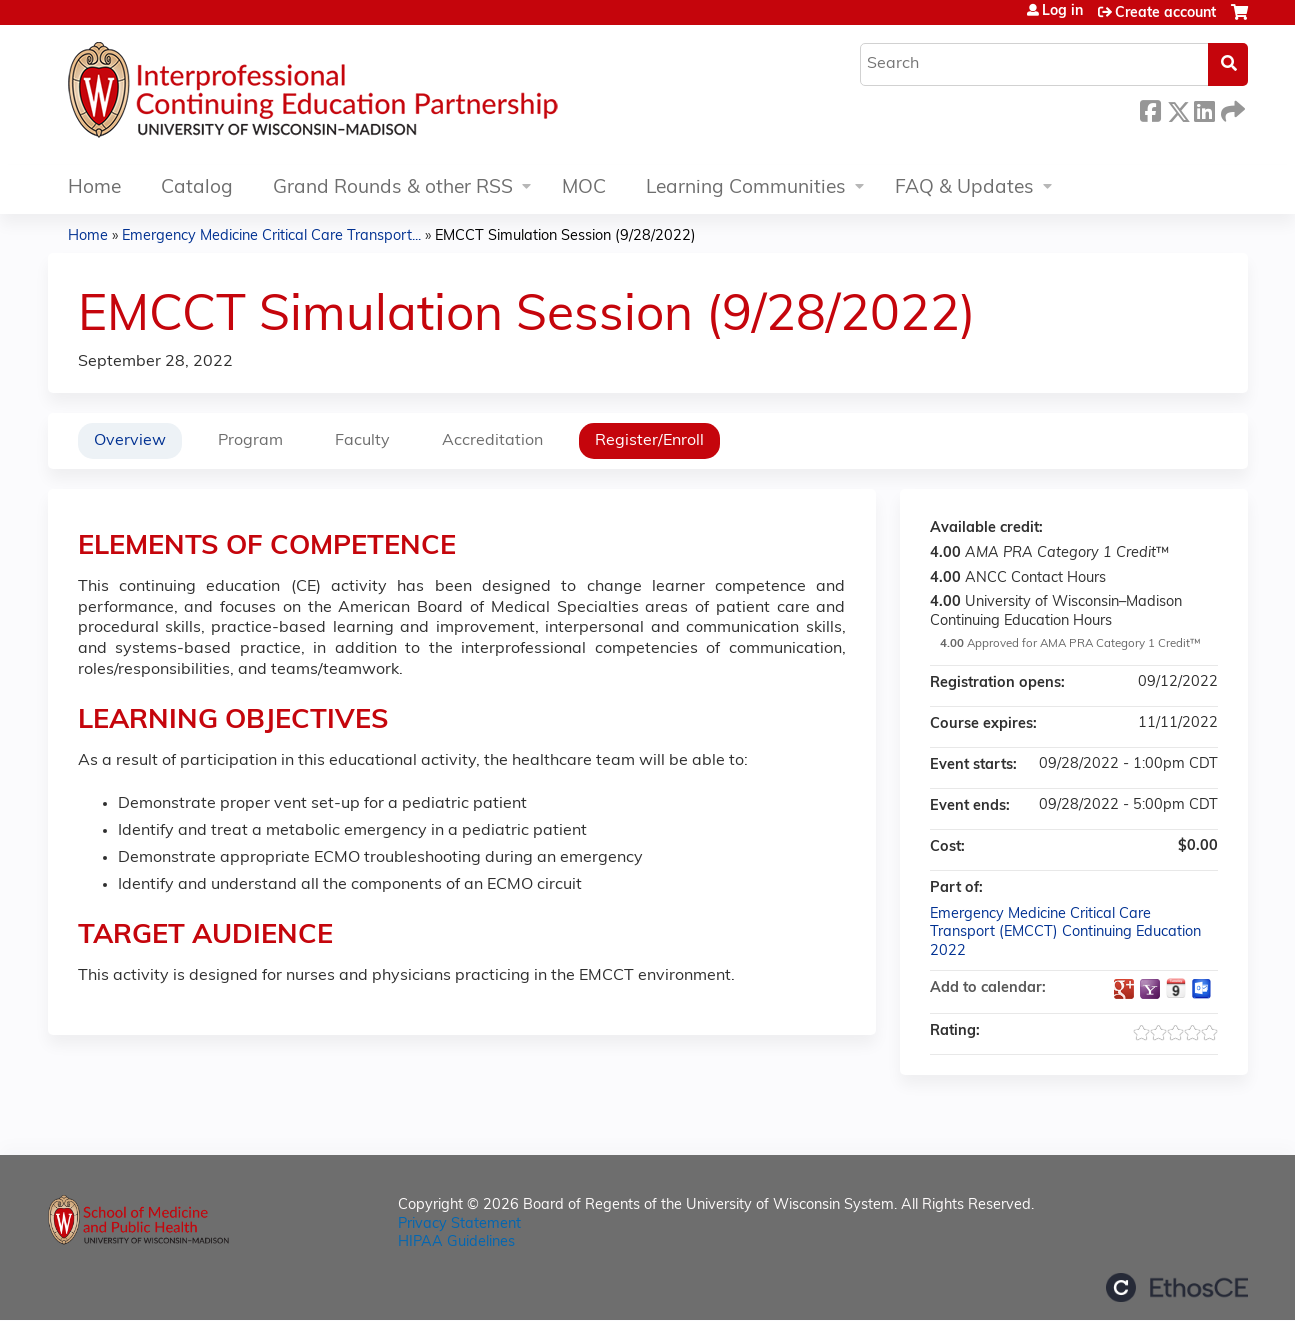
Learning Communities (746, 188)
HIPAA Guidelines (456, 1242)
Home (94, 188)
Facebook (1150, 108)
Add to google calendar (1124, 989)
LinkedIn (1204, 108)
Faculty (362, 441)
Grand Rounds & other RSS (393, 188)
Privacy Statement (459, 1224)
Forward (1231, 108)
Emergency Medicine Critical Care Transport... (271, 236)
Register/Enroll (649, 441)
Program (250, 441)
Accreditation (492, 441)
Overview (130, 441)
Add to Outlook (1202, 989)
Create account (1165, 13)
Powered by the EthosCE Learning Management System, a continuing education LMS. (1177, 1287)
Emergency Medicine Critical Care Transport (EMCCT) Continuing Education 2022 (1065, 933)
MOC (584, 188)
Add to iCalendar (1176, 988)
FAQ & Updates (964, 188)
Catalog (197, 188)
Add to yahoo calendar (1150, 989)
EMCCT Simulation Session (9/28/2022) (565, 236)
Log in (1062, 12)
